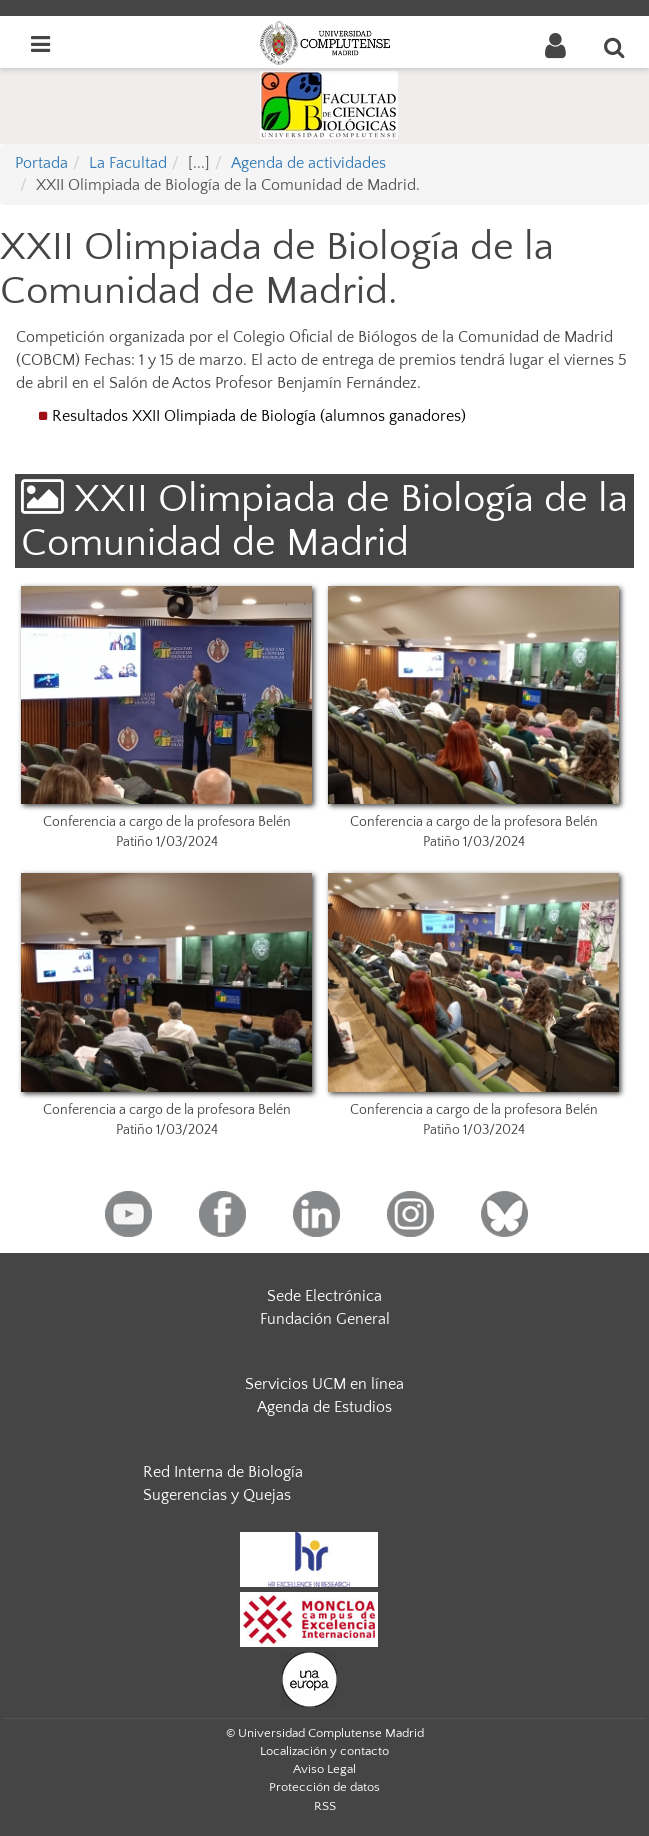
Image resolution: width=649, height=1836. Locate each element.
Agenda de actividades (308, 163)
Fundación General (325, 1319)
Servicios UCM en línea (324, 1384)
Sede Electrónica (324, 1296)
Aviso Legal (324, 1769)
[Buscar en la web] (615, 47)
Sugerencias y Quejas (217, 1495)
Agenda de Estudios (324, 1407)
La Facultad (128, 163)
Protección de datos (324, 1787)
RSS (325, 1806)
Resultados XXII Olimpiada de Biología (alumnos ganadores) (261, 416)
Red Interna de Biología (223, 1472)
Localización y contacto (324, 1751)
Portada (41, 163)
